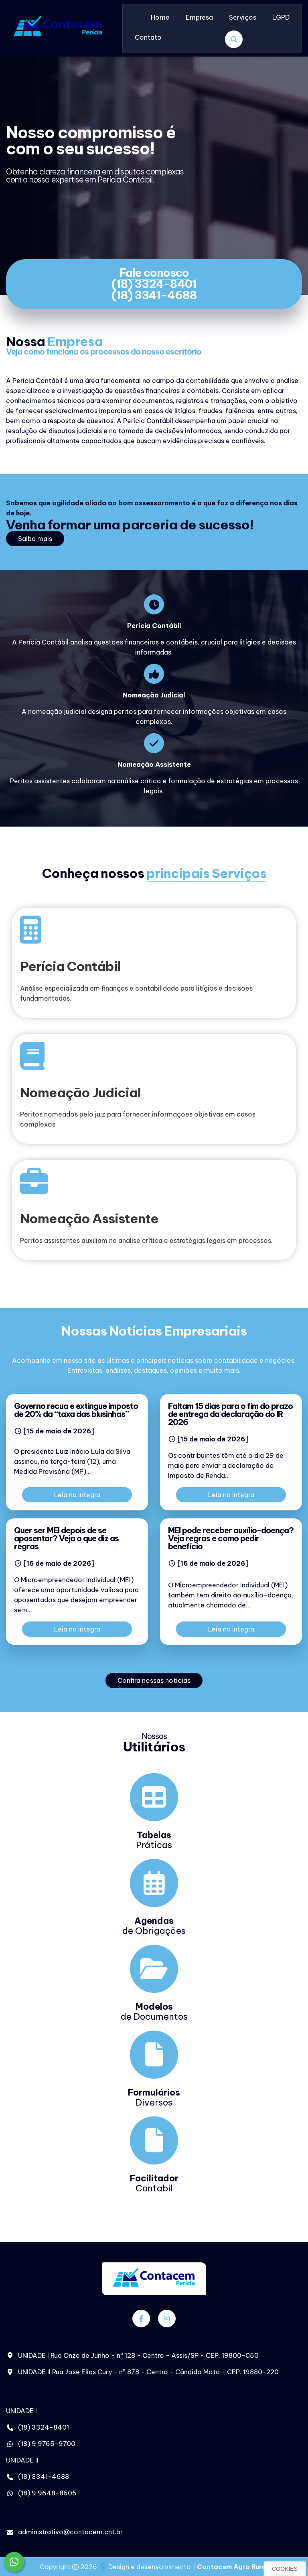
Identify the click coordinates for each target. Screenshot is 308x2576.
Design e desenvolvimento (145, 2567)
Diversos (154, 2097)
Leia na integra (77, 1495)
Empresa (199, 17)
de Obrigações (154, 1925)
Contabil (154, 2183)
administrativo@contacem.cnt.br (70, 2532)
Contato (148, 37)
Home (160, 17)
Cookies (285, 2569)
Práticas (154, 1839)
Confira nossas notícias (154, 1680)
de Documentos (154, 2011)
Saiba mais (35, 539)
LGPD (281, 17)
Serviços (242, 17)
